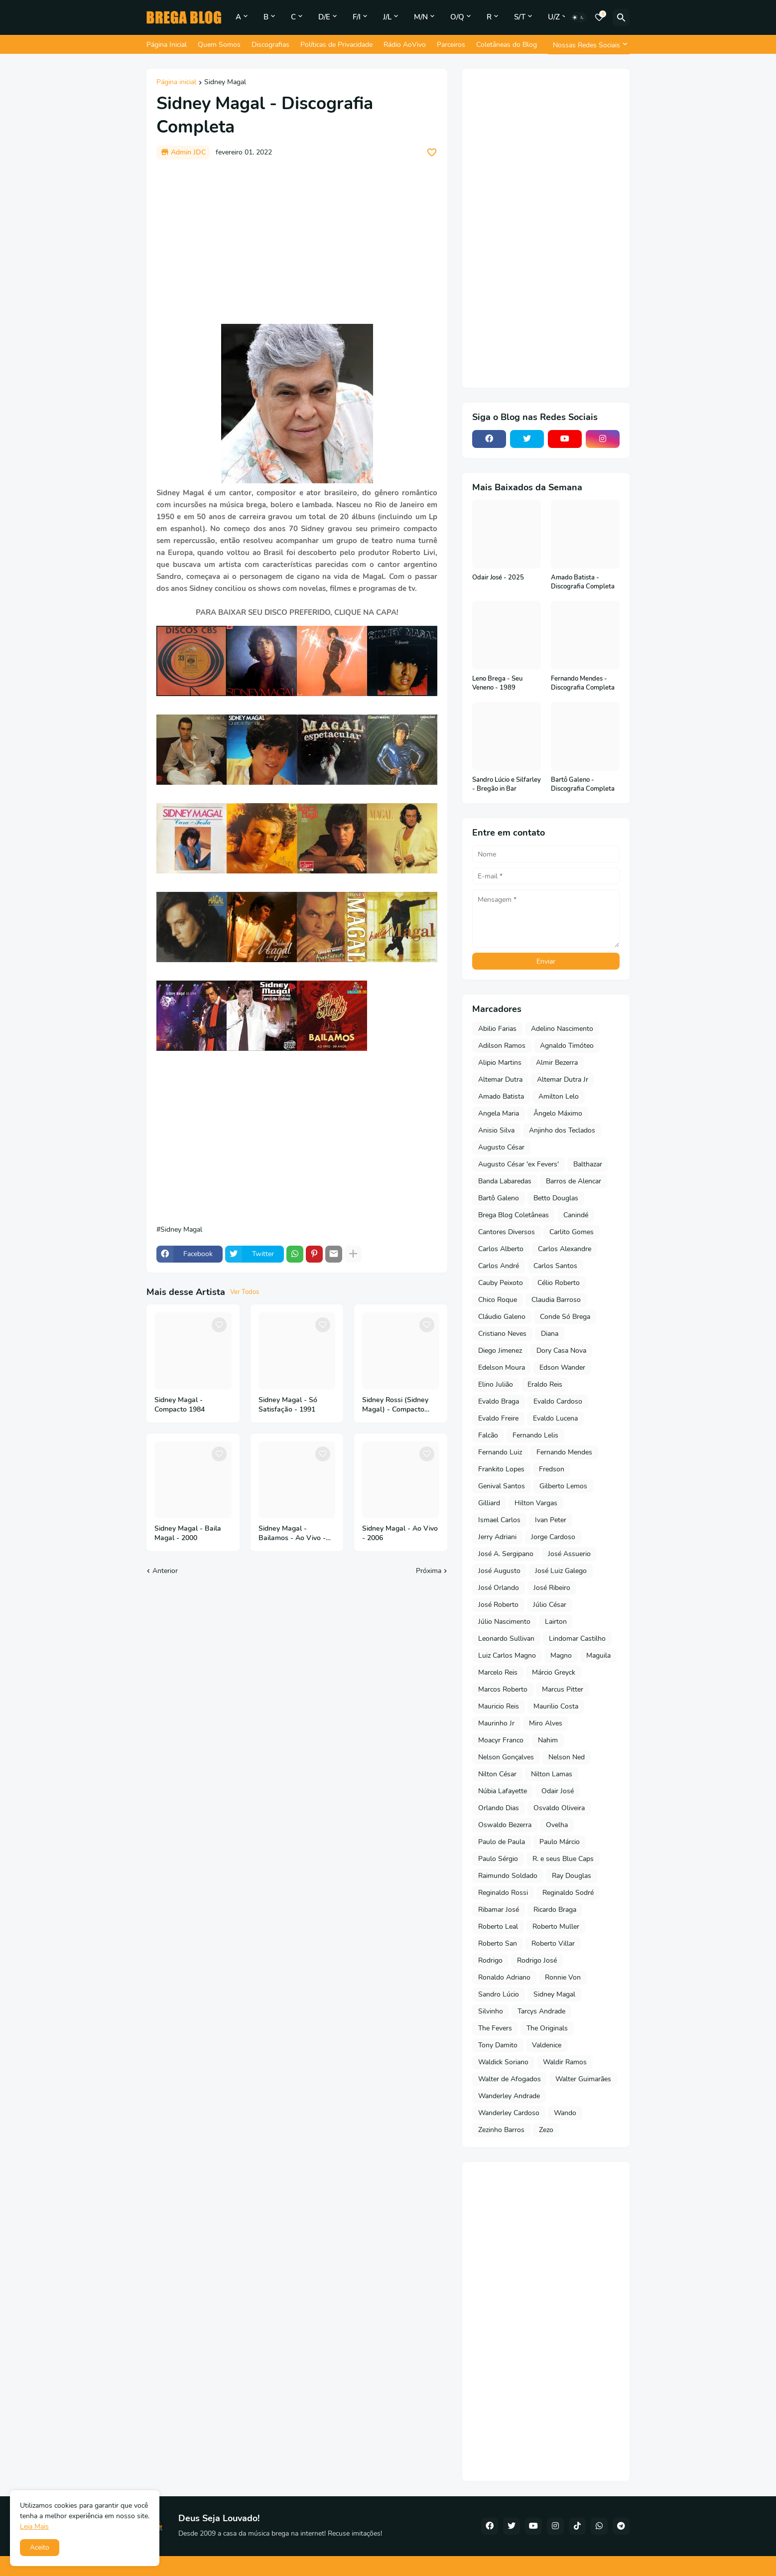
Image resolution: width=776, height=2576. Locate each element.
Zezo (546, 2130)
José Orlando (498, 1587)
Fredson (551, 1469)
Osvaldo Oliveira (559, 1808)
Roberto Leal (498, 1926)
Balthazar (587, 1164)
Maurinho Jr (496, 1723)
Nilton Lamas (551, 1774)
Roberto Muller (555, 1926)
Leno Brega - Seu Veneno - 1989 (497, 683)
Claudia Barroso (556, 1299)
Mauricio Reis (498, 1706)
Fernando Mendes (564, 1452)
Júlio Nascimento (504, 1621)
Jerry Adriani (497, 1537)
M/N (421, 17)
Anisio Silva (496, 1130)
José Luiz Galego (561, 1570)
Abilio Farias (497, 1028)
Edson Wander (562, 1367)
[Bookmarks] (599, 17)
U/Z (554, 17)
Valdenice (546, 2045)
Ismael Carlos (499, 1520)
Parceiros (451, 44)
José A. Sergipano (505, 1554)
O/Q (457, 17)
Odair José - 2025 (498, 577)
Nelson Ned (566, 1757)
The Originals (547, 2028)
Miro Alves (545, 1723)
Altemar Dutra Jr (562, 1079)
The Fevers (495, 2028)
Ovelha (557, 1825)
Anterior (165, 1570)
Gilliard (489, 1503)
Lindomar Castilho (577, 1638)
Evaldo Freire (498, 1418)
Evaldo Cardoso (557, 1401)
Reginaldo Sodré (568, 1892)
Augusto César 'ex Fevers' (518, 1164)
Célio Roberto (558, 1283)
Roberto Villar (553, 1943)
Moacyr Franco (500, 1740)
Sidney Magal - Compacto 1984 (179, 1405)
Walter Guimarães (583, 2079)
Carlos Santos (555, 1266)
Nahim (548, 1740)
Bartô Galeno (498, 1198)
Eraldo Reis (544, 1384)
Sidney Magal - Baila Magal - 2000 (187, 1533)
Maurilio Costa (555, 1706)
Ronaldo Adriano (504, 1977)
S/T (519, 17)
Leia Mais (34, 2526)
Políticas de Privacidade (336, 44)
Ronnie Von (563, 1977)
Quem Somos (219, 44)
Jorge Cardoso (553, 1537)
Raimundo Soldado (507, 1875)
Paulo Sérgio (498, 1858)
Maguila (598, 1655)
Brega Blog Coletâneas (513, 1215)
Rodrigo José (537, 1960)
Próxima (428, 1570)
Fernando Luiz (500, 1452)
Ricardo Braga (554, 1909)
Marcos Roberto (502, 1689)
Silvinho (490, 2011)
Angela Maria (498, 1113)
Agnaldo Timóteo (567, 1045)
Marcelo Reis (497, 1672)
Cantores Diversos (506, 1232)
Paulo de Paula (501, 1842)
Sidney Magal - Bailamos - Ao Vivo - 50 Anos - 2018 (292, 1533)
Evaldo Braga (498, 1401)
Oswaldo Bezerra (504, 1825)
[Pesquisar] (621, 17)
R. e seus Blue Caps (563, 1858)
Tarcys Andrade (541, 2011)
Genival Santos (501, 1486)
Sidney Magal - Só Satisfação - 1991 (288, 1405)
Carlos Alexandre (564, 1249)
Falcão (488, 1435)
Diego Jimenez (500, 1350)
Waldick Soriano (503, 2062)
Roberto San (497, 1943)
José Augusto (499, 1570)
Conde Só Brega (565, 1316)
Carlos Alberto (500, 1249)
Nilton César (497, 1774)
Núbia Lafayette (502, 1791)
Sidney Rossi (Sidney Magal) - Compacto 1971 (395, 1405)
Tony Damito (497, 2045)
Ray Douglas (571, 1875)
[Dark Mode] (578, 17)
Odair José (557, 1791)
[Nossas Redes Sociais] (589, 44)
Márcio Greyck (553, 1672)
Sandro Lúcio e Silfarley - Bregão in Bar (506, 784)
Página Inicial (166, 44)
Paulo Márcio (559, 1842)
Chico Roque (497, 1299)
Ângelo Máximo (557, 1113)
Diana (549, 1333)
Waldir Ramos (565, 2062)
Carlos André (498, 1266)
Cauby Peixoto (500, 1283)
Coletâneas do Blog (506, 44)
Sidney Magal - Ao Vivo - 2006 (400, 1533)
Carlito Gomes (571, 1232)
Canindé (575, 1215)
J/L (387, 17)
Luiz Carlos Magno (507, 1655)
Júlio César (549, 1604)
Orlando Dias (498, 1808)
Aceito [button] (39, 2547)
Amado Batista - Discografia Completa (583, 582)
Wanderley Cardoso (508, 2113)
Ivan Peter (550, 1520)
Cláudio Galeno (501, 1316)
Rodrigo (490, 1960)
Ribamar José (498, 1909)
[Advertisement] (296, 241)
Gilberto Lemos (563, 1486)
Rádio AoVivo (405, 44)
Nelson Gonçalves (506, 1757)
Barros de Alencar (573, 1181)
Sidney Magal (225, 83)
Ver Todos (244, 1292)
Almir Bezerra (557, 1062)
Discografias (270, 44)
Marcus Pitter (562, 1689)
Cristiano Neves (502, 1333)
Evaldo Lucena (555, 1418)
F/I (357, 17)
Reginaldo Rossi (503, 1892)
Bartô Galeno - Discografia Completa (583, 784)
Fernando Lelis (535, 1435)
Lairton (556, 1621)
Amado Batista (501, 1096)
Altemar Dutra (500, 1079)
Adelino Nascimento (562, 1028)
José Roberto (498, 1604)
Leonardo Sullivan (506, 1638)
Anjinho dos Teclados (562, 1130)
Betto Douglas (555, 1198)
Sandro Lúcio (498, 1994)
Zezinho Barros (501, 2130)
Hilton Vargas (536, 1503)
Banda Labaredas (504, 1181)
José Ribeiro (551, 1587)
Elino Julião (495, 1384)
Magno (561, 1655)
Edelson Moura (501, 1367)
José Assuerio (569, 1554)
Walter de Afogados (509, 2079)
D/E (324, 17)
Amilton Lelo (558, 1096)
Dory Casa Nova (561, 1350)
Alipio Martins (499, 1062)
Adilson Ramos (501, 1045)
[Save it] (431, 152)
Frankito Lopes (501, 1469)
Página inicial (176, 83)
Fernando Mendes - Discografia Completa (583, 683)
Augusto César (501, 1147)
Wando (565, 2113)
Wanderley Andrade (509, 2096)
